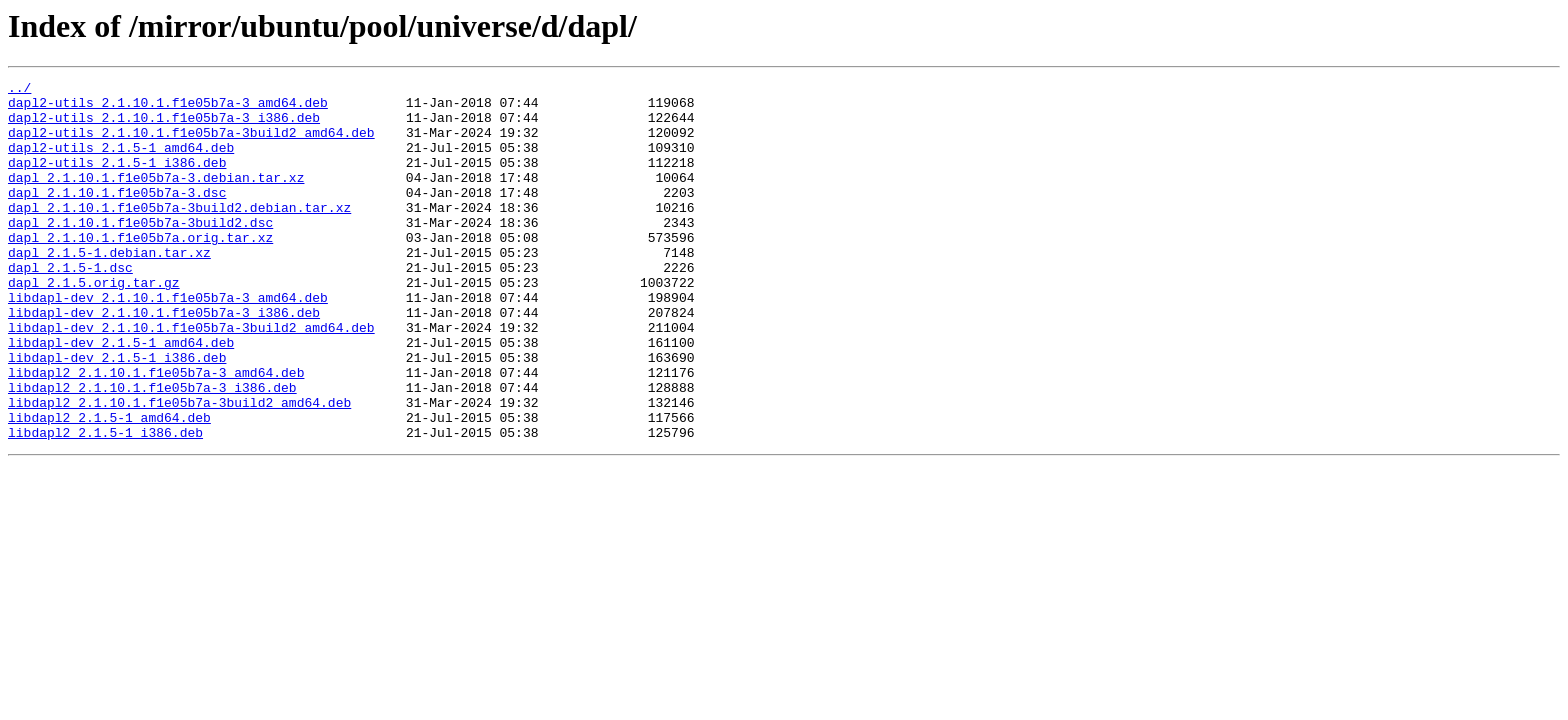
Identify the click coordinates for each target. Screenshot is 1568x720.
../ (19, 90)
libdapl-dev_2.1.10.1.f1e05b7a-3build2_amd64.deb (191, 378)
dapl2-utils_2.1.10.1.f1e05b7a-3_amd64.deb (168, 108)
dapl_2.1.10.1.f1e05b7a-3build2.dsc (140, 252)
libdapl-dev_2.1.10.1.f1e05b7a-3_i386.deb (164, 360)
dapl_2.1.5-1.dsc (70, 306)
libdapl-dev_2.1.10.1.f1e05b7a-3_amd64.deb (168, 342)
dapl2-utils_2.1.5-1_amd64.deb (121, 162)
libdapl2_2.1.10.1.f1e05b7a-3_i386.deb (152, 450)
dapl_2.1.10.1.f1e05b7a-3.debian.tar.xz (156, 198)
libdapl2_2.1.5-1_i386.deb (105, 504)
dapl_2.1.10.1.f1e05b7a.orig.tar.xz (140, 270)
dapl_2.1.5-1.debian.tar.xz (109, 288)
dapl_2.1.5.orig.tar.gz (94, 324)
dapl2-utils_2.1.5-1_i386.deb (117, 180)
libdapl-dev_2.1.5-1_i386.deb (117, 414)
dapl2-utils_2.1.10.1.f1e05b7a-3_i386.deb (164, 126)
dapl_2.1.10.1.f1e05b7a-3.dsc (117, 216)
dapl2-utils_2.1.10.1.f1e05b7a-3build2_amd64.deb (191, 144)
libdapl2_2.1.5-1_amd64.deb (109, 486)
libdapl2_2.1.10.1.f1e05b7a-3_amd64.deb (156, 432)
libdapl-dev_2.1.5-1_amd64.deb (121, 396)
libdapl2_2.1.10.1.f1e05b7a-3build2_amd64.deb (179, 468)
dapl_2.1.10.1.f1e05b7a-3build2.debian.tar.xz (179, 234)
